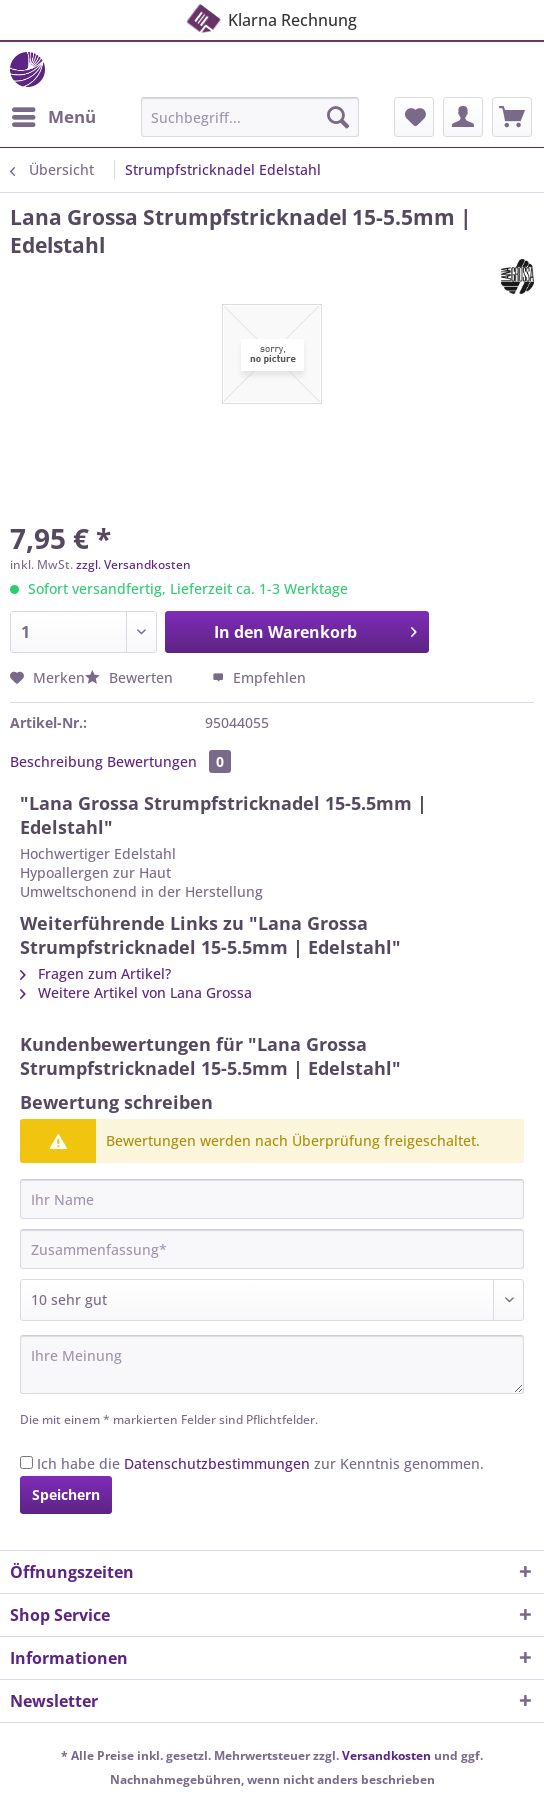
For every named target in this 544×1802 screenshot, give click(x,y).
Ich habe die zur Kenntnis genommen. (260, 1463)
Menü (54, 114)
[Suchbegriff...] (250, 117)
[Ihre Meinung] (272, 1364)
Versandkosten (386, 1755)
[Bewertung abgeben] (272, 1300)
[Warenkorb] (512, 117)
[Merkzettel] (414, 117)
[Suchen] (338, 117)
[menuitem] (53, 117)
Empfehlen (259, 677)
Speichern (66, 1494)
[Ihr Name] (272, 1199)
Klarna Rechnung (271, 18)
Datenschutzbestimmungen (217, 1463)
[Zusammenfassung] (272, 1249)
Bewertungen (169, 761)
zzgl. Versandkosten (133, 564)
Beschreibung (56, 761)
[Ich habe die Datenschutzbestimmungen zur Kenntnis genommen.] (26, 1462)
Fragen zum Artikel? (95, 973)
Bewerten (131, 677)
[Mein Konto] (463, 117)
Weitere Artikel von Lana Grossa (136, 992)
